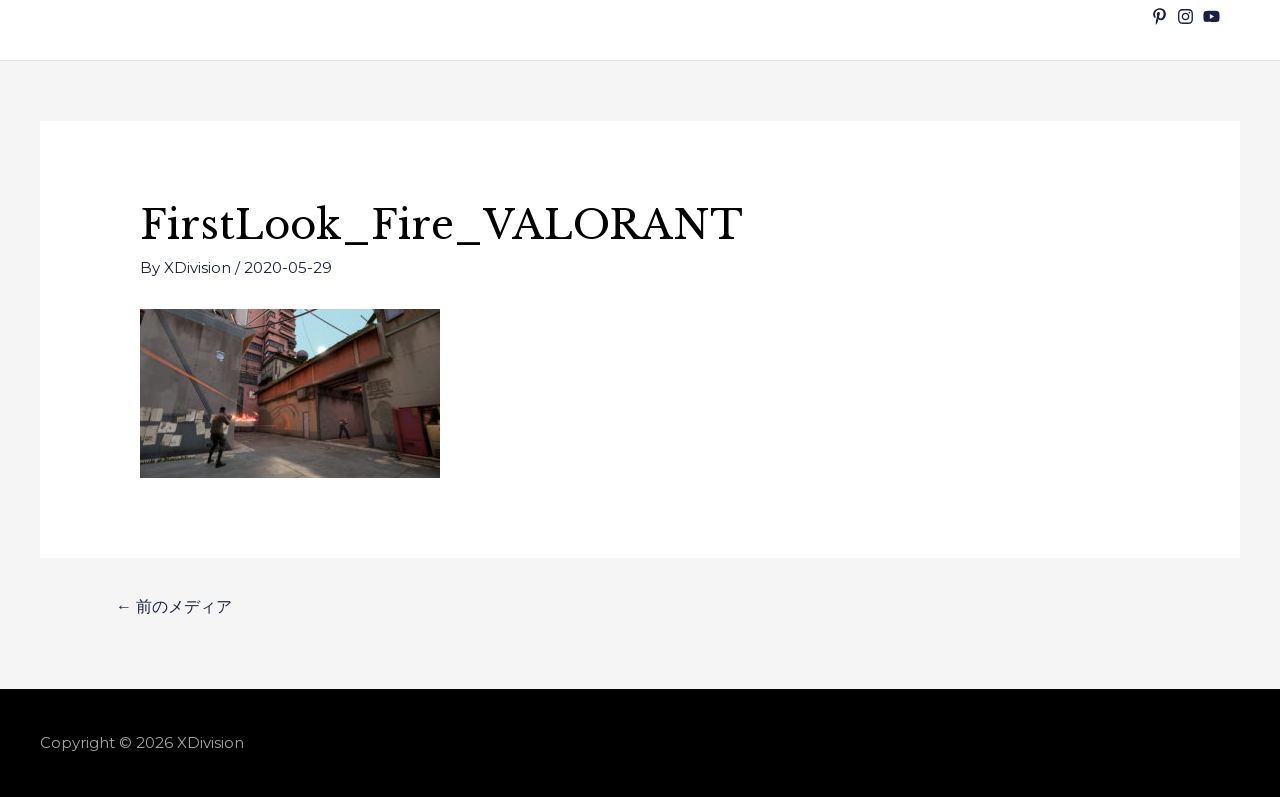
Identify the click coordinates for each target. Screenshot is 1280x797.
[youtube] (1214, 16)
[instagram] (1188, 16)
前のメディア (174, 606)
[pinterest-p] (1162, 16)
